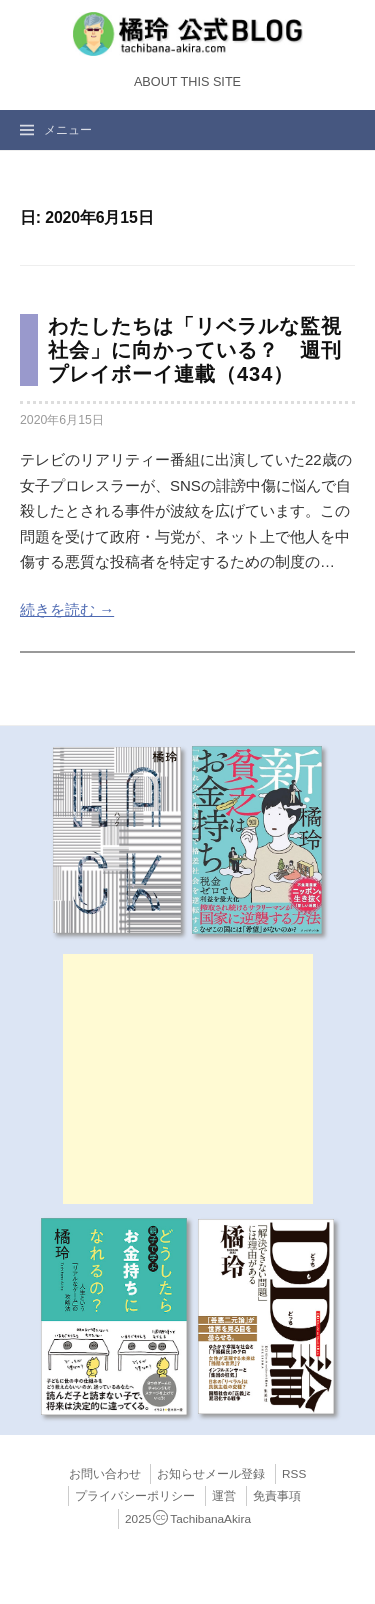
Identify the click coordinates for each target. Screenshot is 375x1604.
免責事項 (277, 1496)
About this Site (187, 82)
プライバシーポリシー (135, 1496)
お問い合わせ (105, 1474)
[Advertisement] (188, 1079)
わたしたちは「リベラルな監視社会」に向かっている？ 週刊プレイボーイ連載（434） (195, 350)
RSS (294, 1474)
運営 (224, 1496)
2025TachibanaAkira (188, 1519)
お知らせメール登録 (211, 1474)
